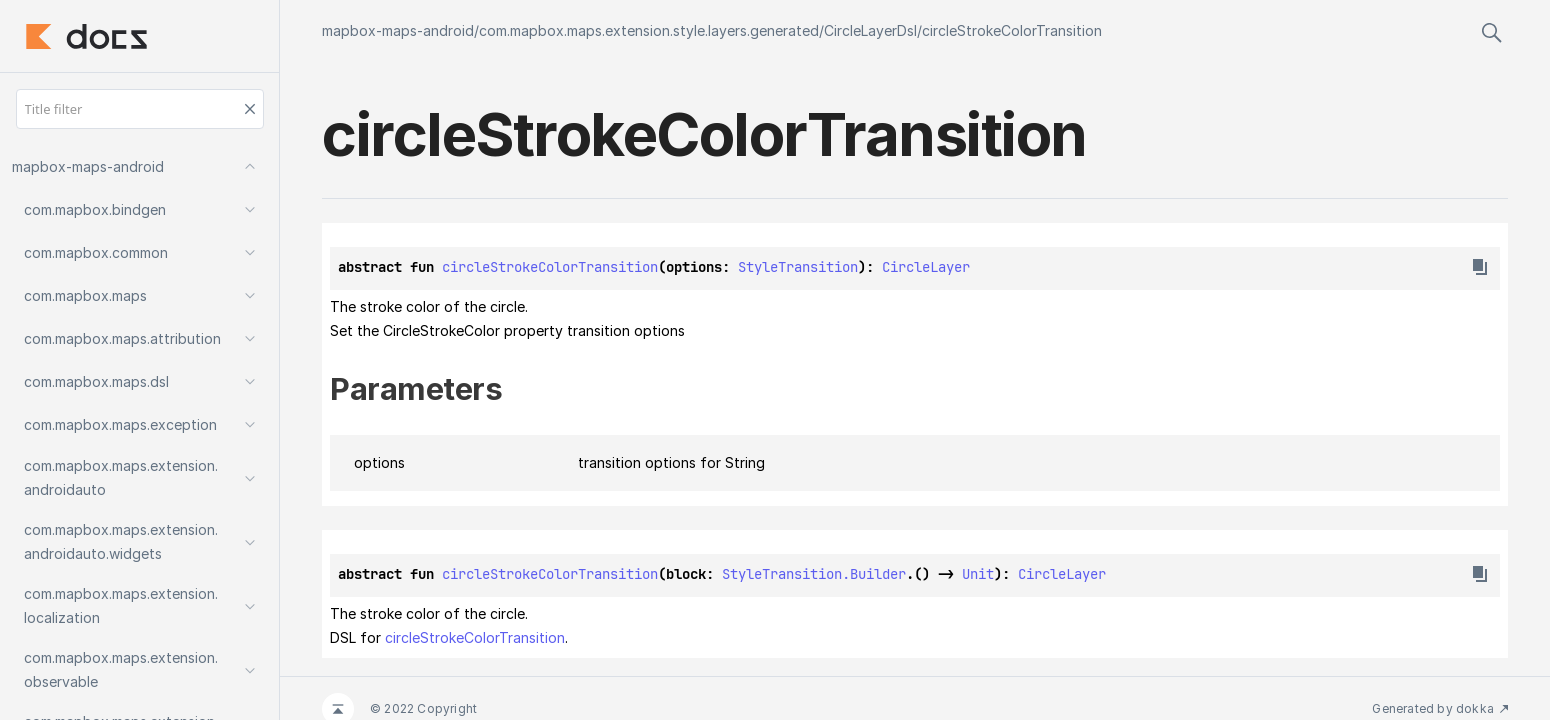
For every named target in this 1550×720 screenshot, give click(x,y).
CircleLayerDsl (870, 30)
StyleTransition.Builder (814, 574)
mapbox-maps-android (398, 30)
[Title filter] (140, 109)
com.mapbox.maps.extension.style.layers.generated (649, 30)
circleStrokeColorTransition (1012, 30)
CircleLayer (926, 267)
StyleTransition (798, 267)
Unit (978, 574)
